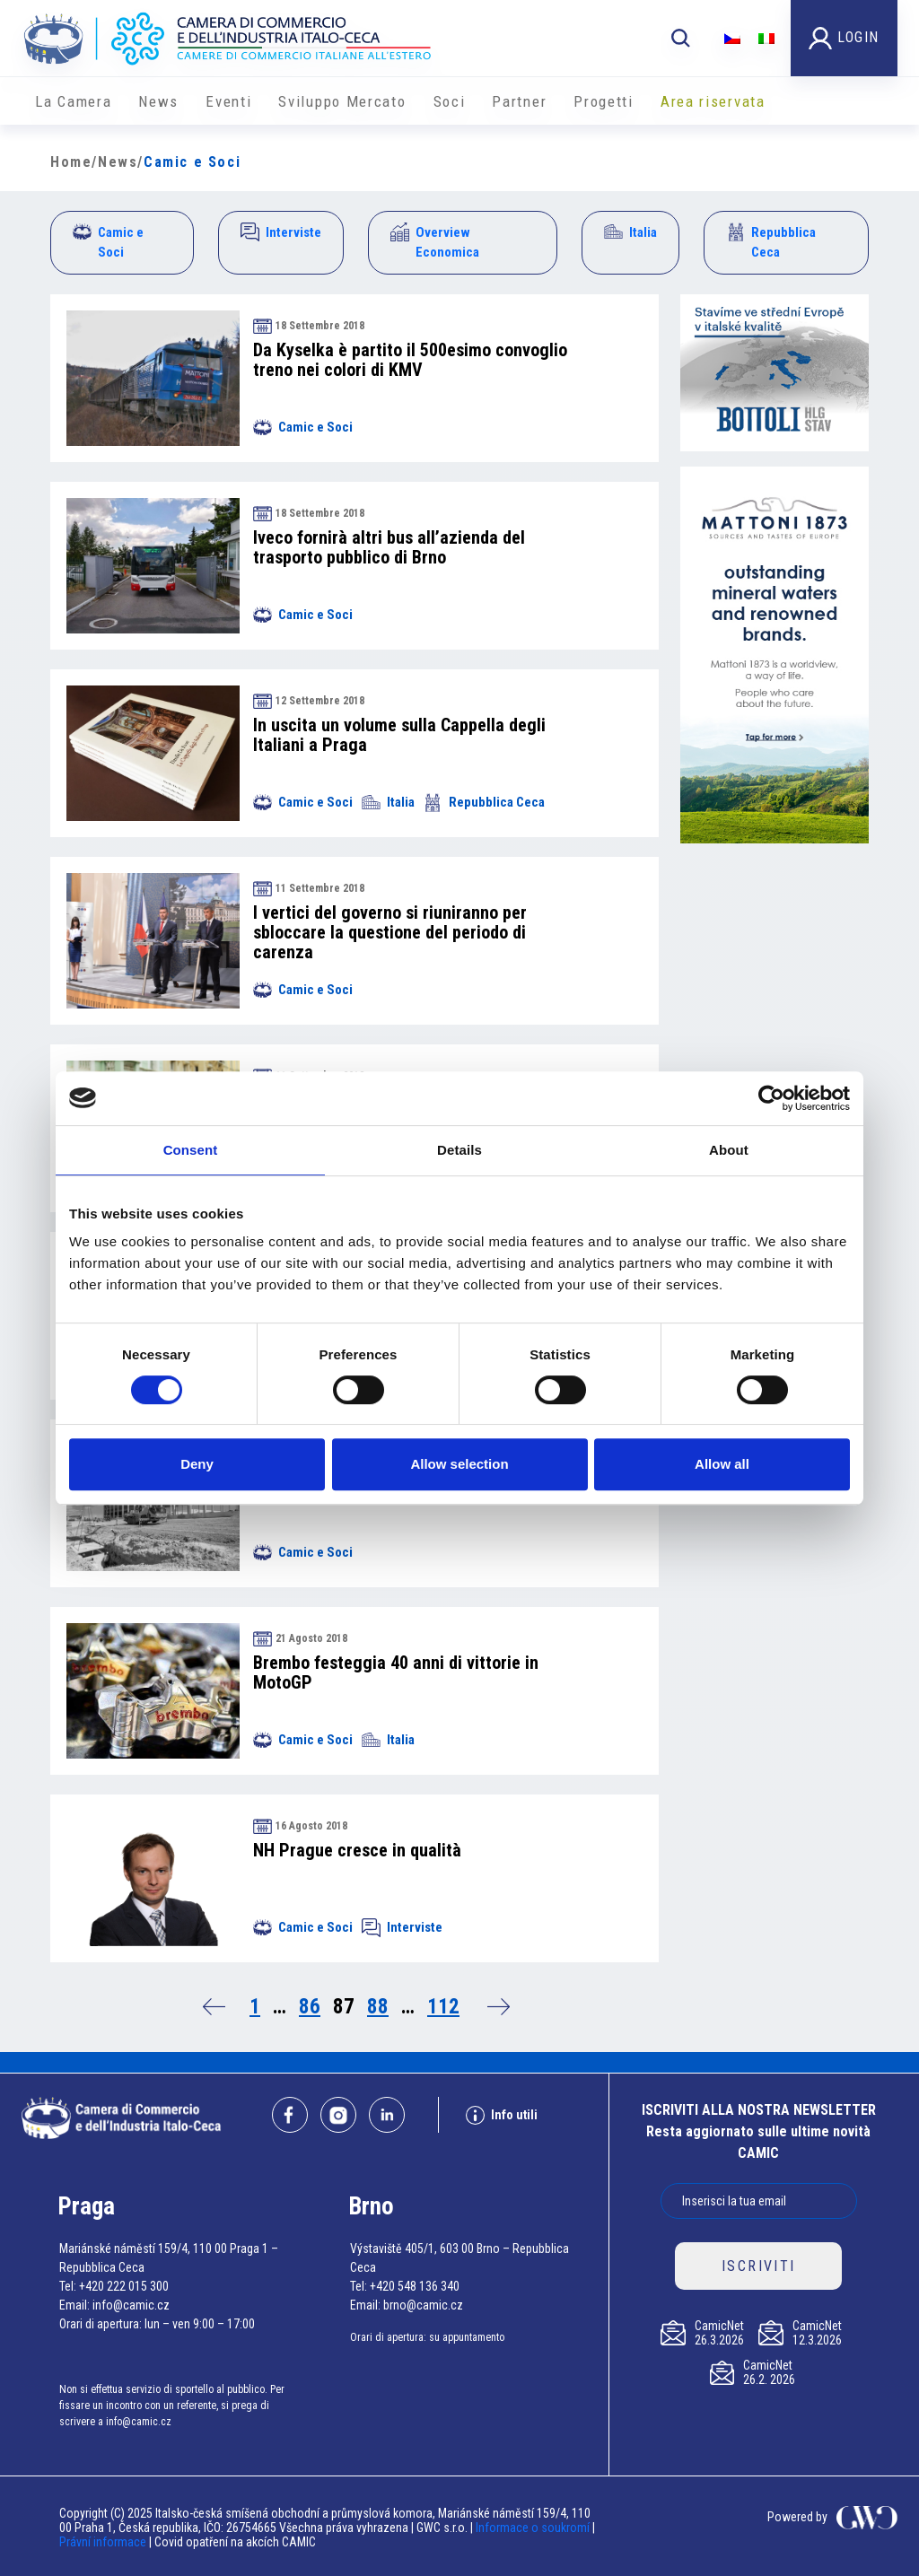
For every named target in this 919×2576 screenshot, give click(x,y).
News (158, 101)
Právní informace (102, 2542)
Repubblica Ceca (771, 242)
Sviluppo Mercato (342, 101)
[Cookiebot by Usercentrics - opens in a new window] (771, 1098)
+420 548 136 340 (415, 2286)
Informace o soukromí (534, 2527)
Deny (197, 1463)
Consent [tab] (190, 1149)
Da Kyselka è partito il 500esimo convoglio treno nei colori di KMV (410, 360)
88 (378, 2007)
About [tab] (728, 1149)
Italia (630, 232)
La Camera (73, 101)
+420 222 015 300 (124, 2286)
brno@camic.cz (423, 2305)
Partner (519, 101)
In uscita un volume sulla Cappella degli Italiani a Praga (399, 735)
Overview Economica (434, 242)
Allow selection (459, 1463)
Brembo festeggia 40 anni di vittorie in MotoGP (395, 1672)
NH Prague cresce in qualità (357, 1850)
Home (71, 161)
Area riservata (713, 101)
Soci (449, 101)
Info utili (502, 2115)
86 (309, 2007)
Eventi (228, 101)
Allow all (722, 1463)
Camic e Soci (108, 242)
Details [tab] (459, 1149)
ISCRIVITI (759, 2266)
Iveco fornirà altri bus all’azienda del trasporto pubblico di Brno (389, 547)
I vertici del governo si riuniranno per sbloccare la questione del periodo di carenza (390, 932)
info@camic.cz (131, 2305)
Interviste (281, 232)
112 (443, 2007)
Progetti (603, 101)
